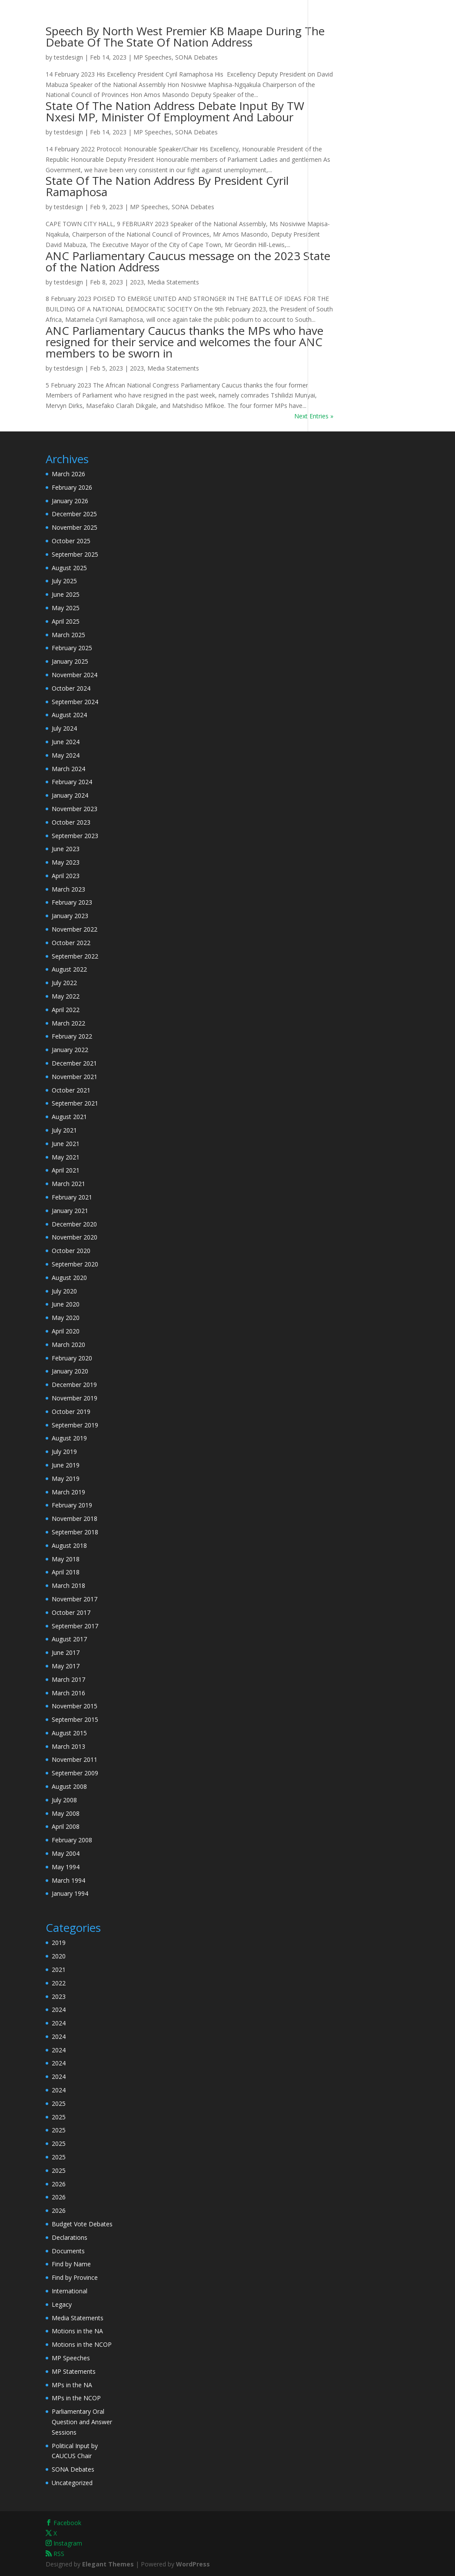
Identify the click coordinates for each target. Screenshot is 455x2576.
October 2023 (71, 822)
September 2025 (75, 554)
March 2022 (68, 1023)
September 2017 (75, 1626)
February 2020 (72, 1358)
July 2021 (64, 1130)
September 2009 (75, 1773)
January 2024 (70, 795)
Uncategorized (72, 2483)
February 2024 (72, 782)
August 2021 (69, 1117)
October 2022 (71, 943)
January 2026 (70, 501)
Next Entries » (313, 416)
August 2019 (69, 1438)
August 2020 (69, 1277)
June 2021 (66, 1143)
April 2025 (66, 621)
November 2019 (74, 1398)
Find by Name (71, 2264)
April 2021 (66, 1170)
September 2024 (75, 702)
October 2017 (71, 1612)
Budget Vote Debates (82, 2224)
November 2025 (74, 527)
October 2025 (71, 541)
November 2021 (74, 1076)
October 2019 (71, 1411)
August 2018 (69, 1545)
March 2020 (68, 1344)
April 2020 (66, 1331)
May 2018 (66, 1559)
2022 (59, 1983)
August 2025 (69, 568)
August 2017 (69, 1639)
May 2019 (66, 1478)
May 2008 (66, 1813)
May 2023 (66, 862)
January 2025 (70, 661)
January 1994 (70, 1893)
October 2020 (71, 1250)
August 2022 (69, 969)
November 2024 (74, 675)
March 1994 (68, 1880)
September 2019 (75, 1425)
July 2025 (64, 581)
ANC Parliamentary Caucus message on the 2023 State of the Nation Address (188, 261)
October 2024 (71, 688)
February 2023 (72, 902)
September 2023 (75, 836)
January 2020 (70, 1371)
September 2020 (75, 1264)
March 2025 (68, 635)
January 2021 (70, 1210)
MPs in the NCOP (76, 2398)
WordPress (193, 2564)
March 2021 (68, 1183)
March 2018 (68, 1585)
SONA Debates (196, 57)
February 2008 (72, 1840)
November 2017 (74, 1599)
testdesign (68, 57)
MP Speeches (152, 57)
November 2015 (74, 1706)
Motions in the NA (77, 2331)
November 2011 (74, 1759)
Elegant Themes (108, 2564)
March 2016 (68, 1693)
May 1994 (66, 1867)
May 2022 (66, 996)
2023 (137, 282)
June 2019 (66, 1465)
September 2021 (75, 1103)
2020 (59, 1956)
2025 (59, 2103)
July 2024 (64, 728)
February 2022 (72, 1036)
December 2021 (74, 1063)
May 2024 (66, 755)
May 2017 (66, 1666)
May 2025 (66, 608)
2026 (59, 2184)
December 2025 (74, 514)
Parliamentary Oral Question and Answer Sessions (82, 2421)
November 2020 (74, 1237)
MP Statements (74, 2371)
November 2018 (74, 1518)
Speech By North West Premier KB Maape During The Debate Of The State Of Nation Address (185, 36)
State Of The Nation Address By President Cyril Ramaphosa (167, 186)
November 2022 (74, 929)
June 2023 (66, 849)
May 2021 (66, 1157)
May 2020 (66, 1317)
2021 (59, 1969)
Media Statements (173, 282)
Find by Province (75, 2277)
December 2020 (74, 1224)
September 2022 (75, 956)
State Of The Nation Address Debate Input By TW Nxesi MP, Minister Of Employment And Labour (175, 111)
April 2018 (66, 1572)
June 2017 (66, 1652)
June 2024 (66, 742)
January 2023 (70, 916)
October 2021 (71, 1090)
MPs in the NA (72, 2385)
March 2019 (68, 1492)
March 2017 (68, 1679)
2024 (59, 2009)
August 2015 (69, 1733)
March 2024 (68, 769)
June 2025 (66, 594)
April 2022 (66, 1010)
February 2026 (72, 487)
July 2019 (64, 1451)
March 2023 (68, 889)
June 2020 (66, 1304)
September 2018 (75, 1532)
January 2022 (70, 1050)
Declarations (69, 2237)
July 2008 (64, 1800)
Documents (68, 2251)
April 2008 (66, 1826)
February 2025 (72, 648)
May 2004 (66, 1853)
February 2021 (72, 1197)
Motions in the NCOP (82, 2344)
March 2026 (68, 474)
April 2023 (66, 876)
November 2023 (74, 809)
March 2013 (68, 1746)
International (69, 2291)
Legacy (62, 2304)
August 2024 (69, 715)
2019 (59, 1942)
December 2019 (74, 1384)
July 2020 (64, 1291)
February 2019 (72, 1505)
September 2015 (75, 1719)
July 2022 (64, 983)
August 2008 (69, 1786)
